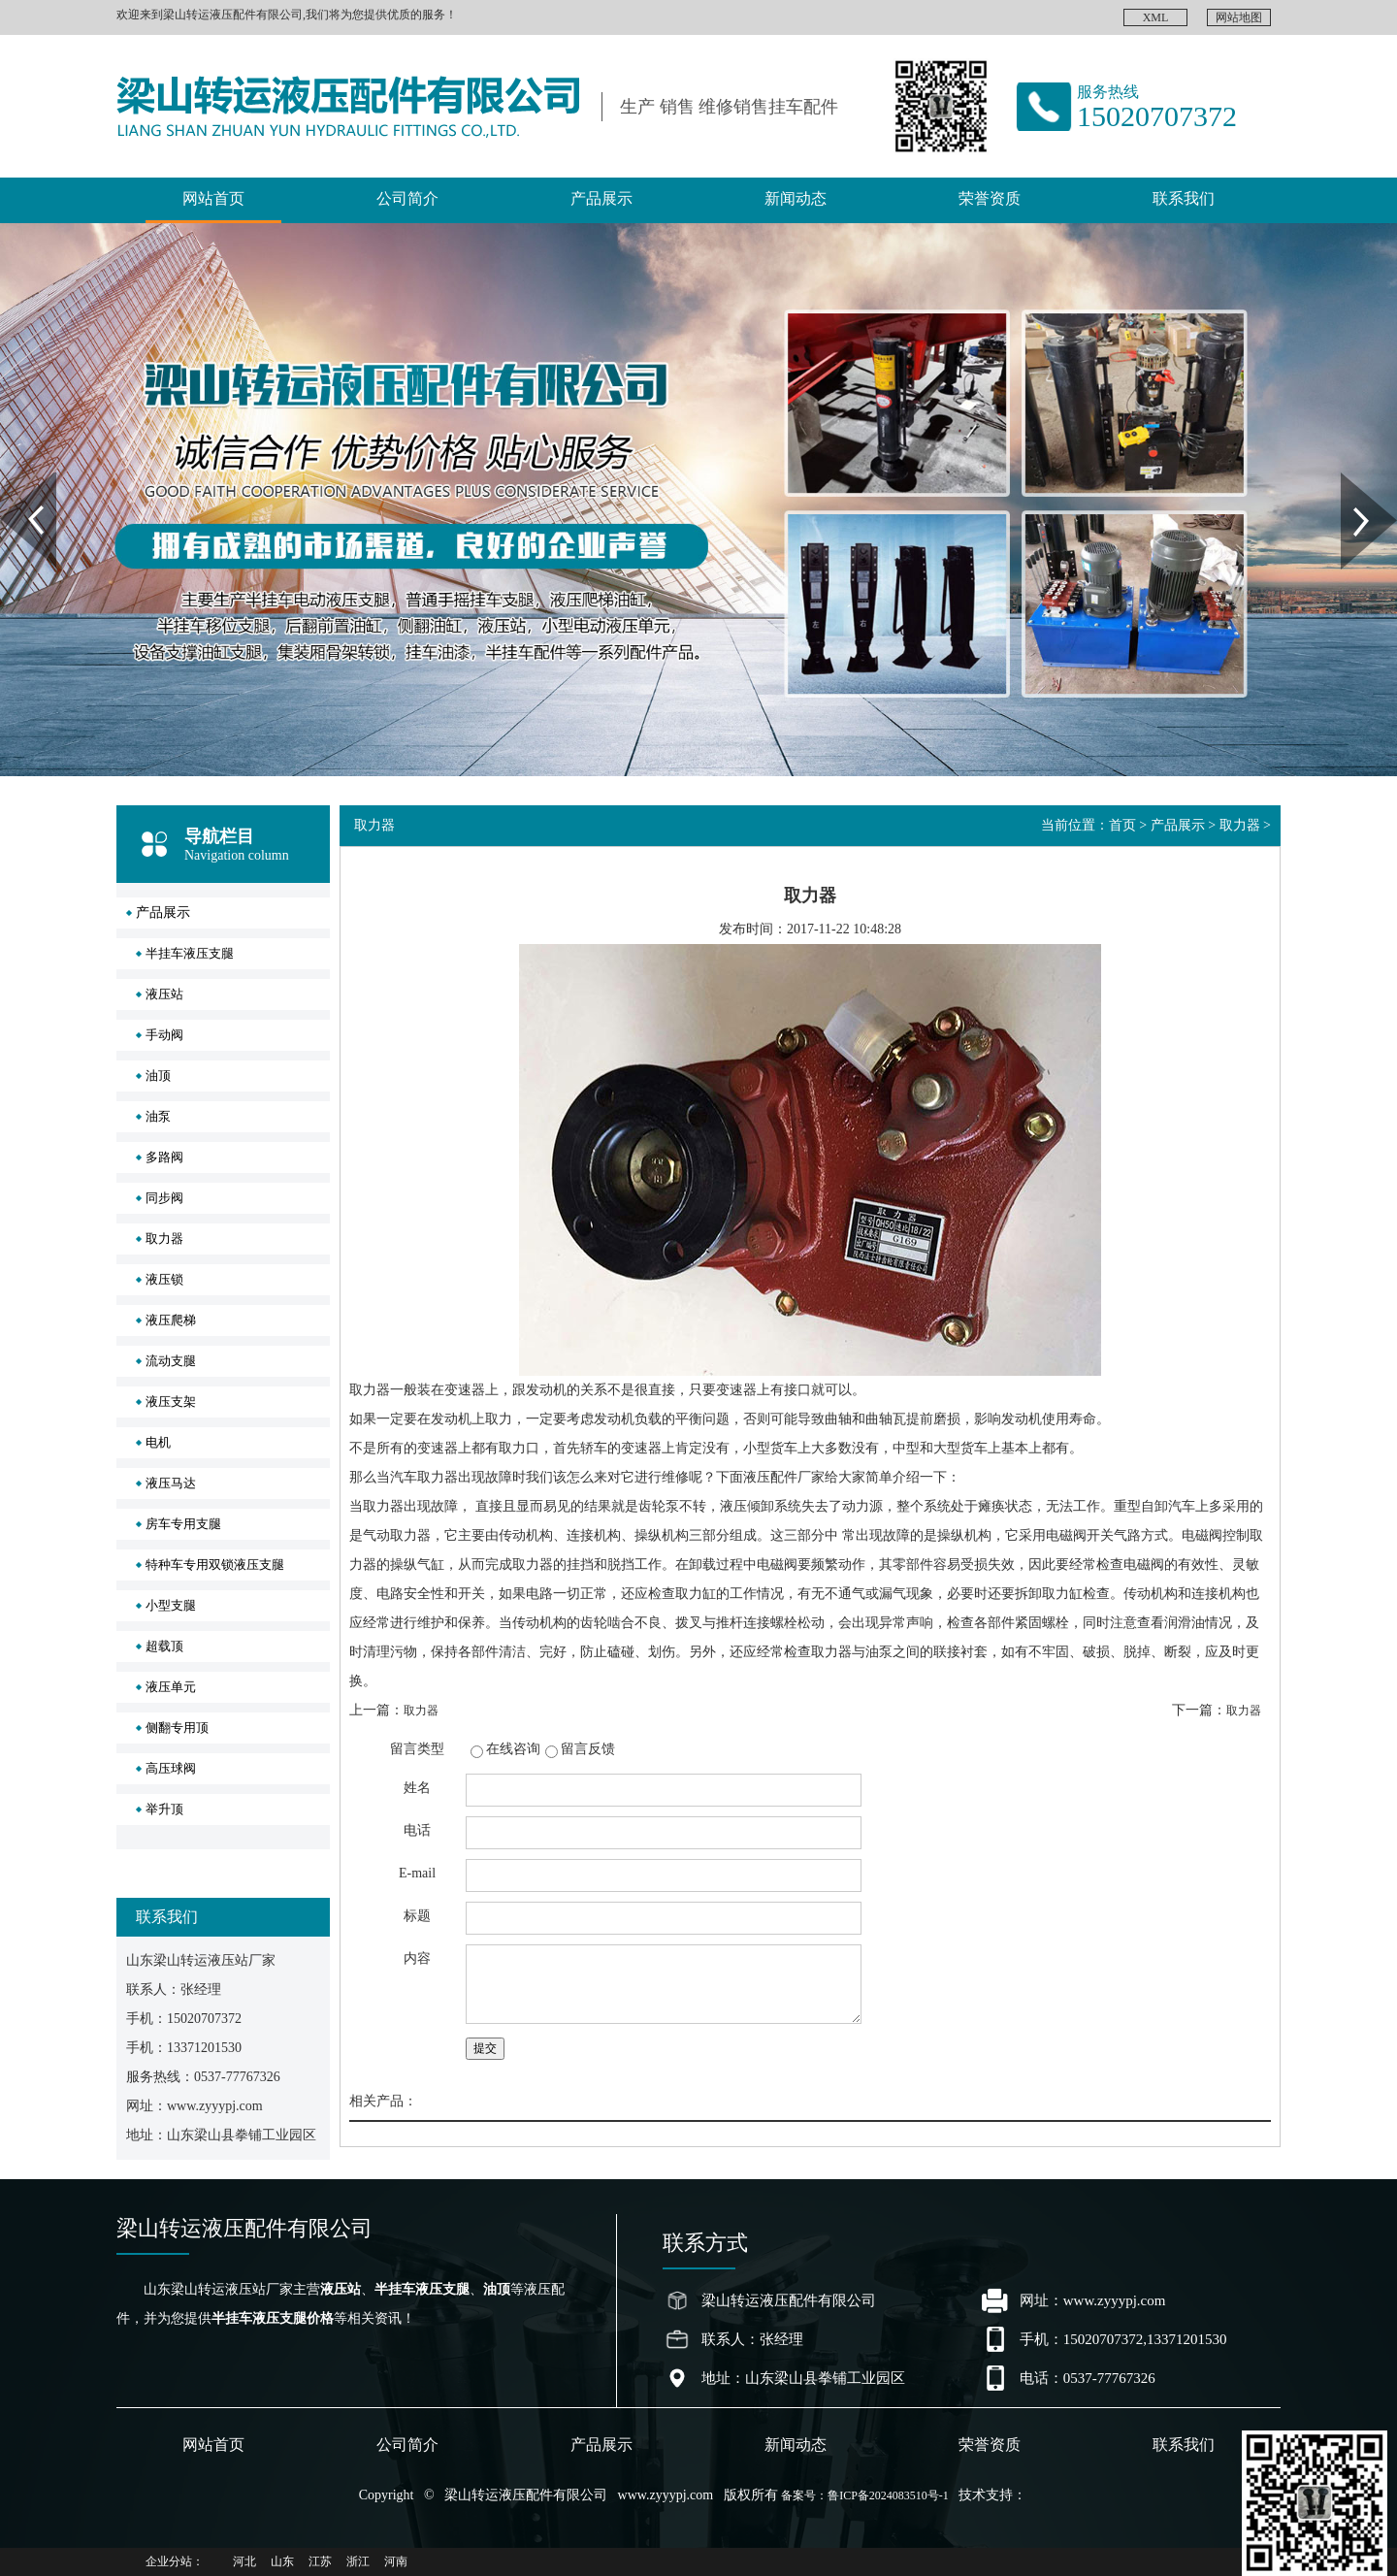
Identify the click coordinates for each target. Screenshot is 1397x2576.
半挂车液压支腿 (190, 953)
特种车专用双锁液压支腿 (215, 1564)
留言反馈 (588, 1749)
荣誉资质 (989, 198)
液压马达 (171, 1483)
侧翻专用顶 (177, 1727)
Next (1352, 479)
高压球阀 (171, 1768)
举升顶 (164, 1809)
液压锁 (164, 1279)
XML (1156, 17)
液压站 (164, 994)
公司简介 (407, 198)
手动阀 (164, 1034)
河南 (395, 2561)
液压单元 (171, 1686)
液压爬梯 (171, 1320)
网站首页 (213, 198)
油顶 (158, 1075)
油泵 (158, 1116)
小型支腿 (171, 1605)
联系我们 (1184, 198)
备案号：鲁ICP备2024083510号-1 (865, 2495)
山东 (282, 2561)
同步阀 (164, 1197)
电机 (158, 1442)
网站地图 (1239, 17)
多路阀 (164, 1157)
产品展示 (601, 198)
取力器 (164, 1238)
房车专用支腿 (183, 1523)
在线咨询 (513, 1749)
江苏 (320, 2561)
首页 (1122, 825)
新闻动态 (795, 198)
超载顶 (164, 1646)
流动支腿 (171, 1360)
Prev (10, 479)
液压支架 (171, 1401)
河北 (244, 2561)
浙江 (358, 2561)
